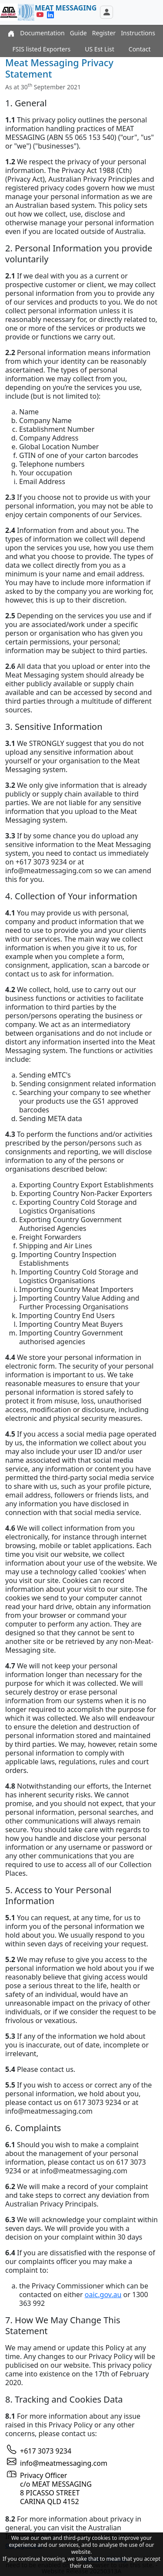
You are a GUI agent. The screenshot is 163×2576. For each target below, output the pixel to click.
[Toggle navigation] (106, 12)
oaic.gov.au (103, 2294)
